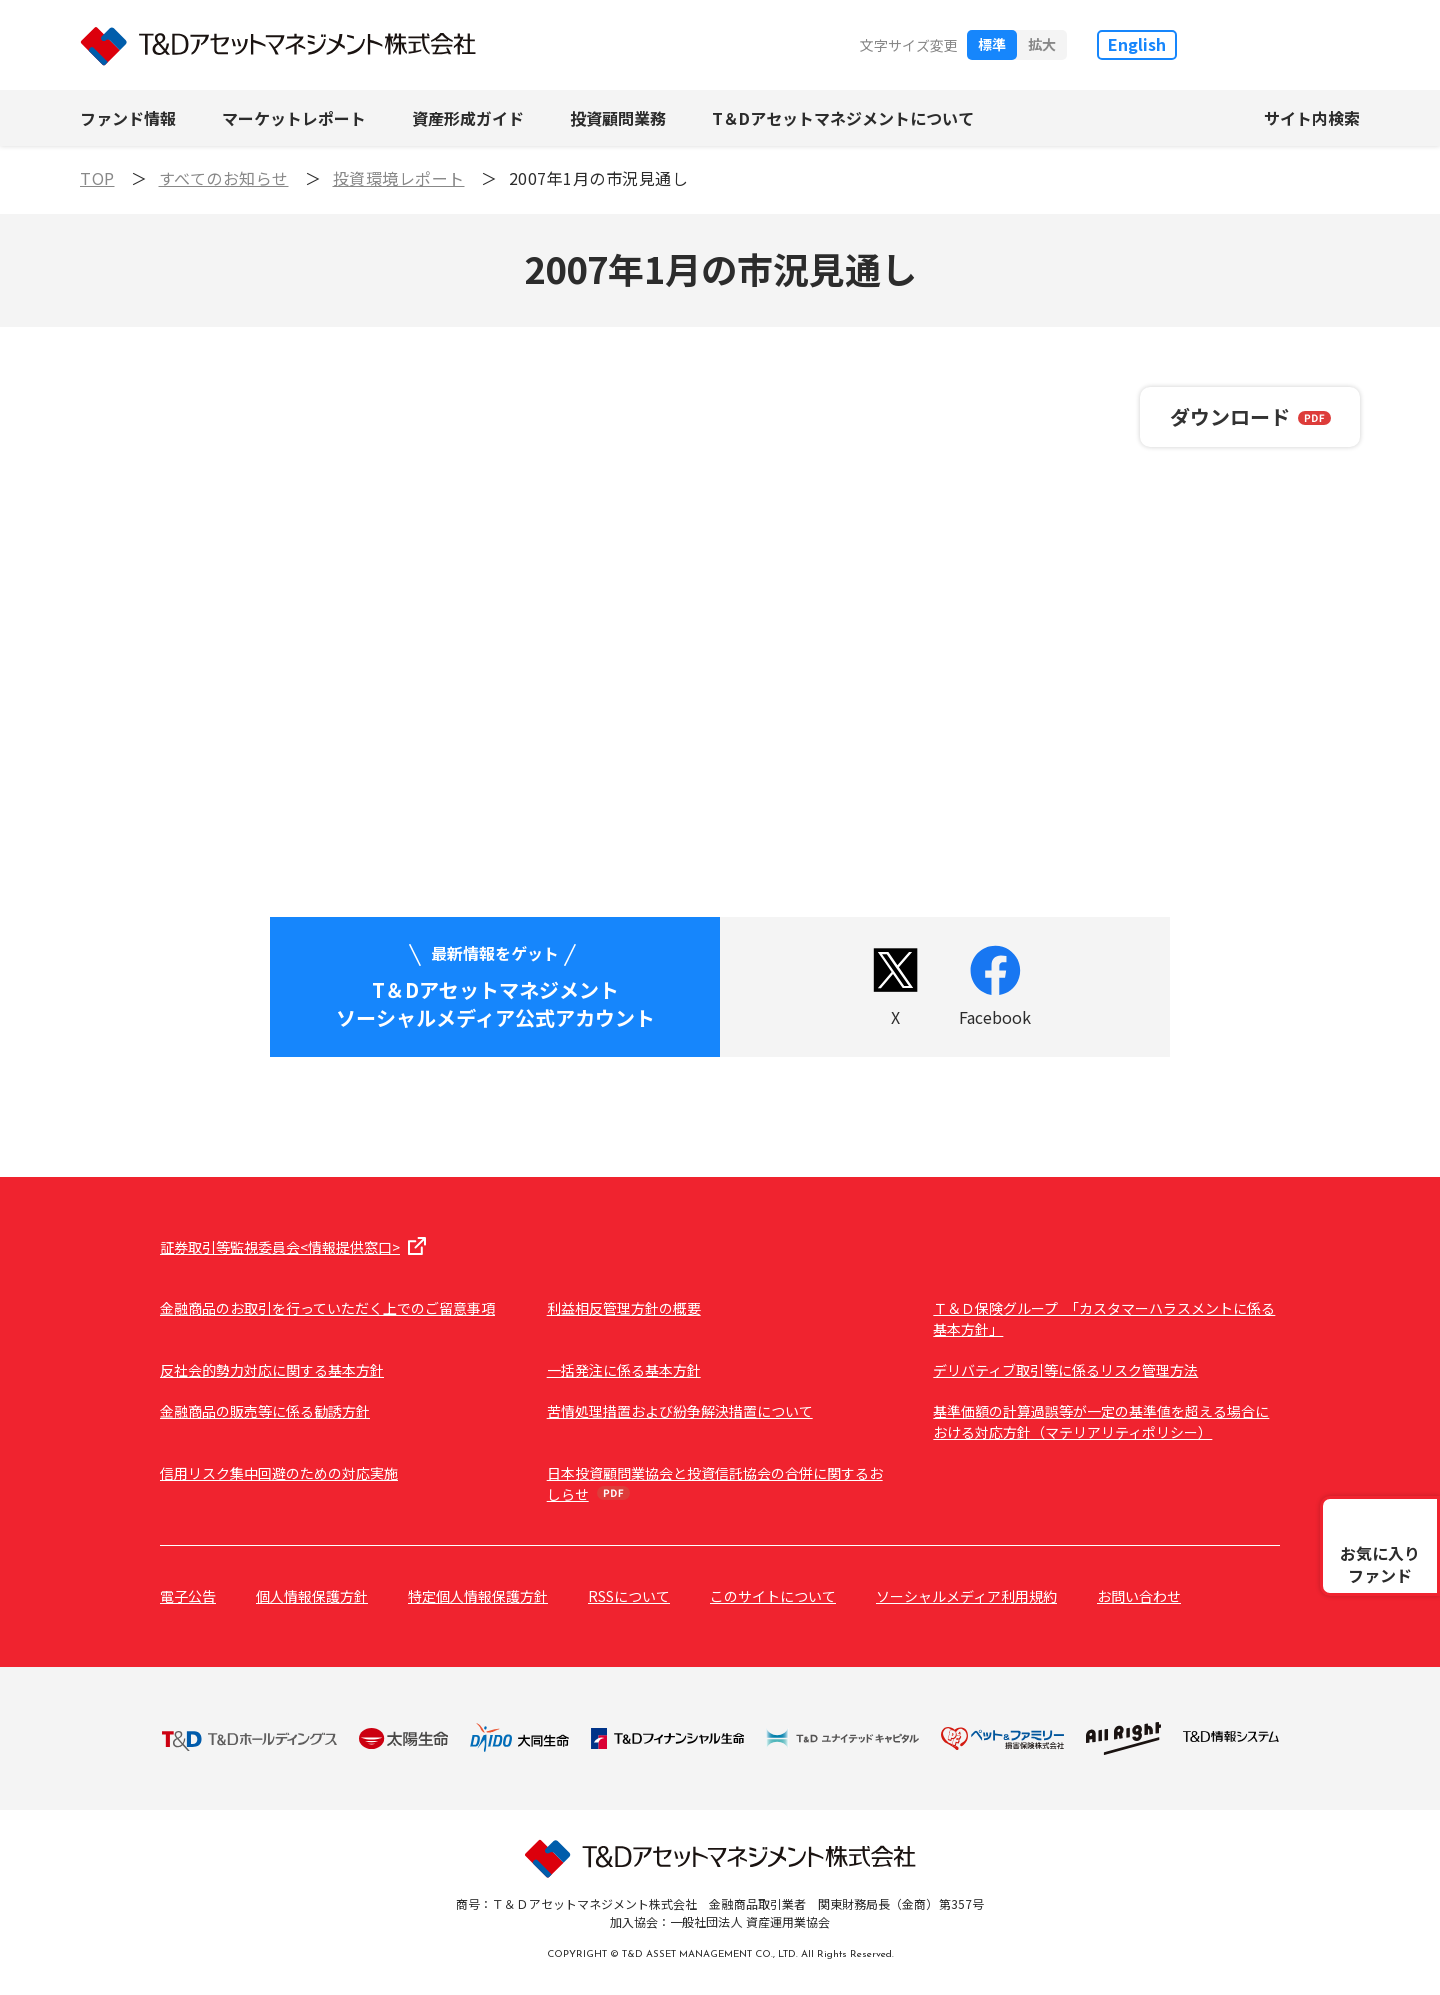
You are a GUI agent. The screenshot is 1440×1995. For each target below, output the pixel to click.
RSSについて (629, 1596)
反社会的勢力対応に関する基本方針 (272, 1370)
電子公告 (188, 1596)
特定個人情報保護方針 (478, 1596)
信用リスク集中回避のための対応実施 (279, 1473)
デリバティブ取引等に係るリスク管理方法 (1065, 1370)
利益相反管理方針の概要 (624, 1308)
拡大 (1042, 44)
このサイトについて (773, 1596)
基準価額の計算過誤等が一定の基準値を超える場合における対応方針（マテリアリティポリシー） (1101, 1421)
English (1137, 44)
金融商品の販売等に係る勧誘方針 (265, 1411)
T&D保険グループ (1288, 45)
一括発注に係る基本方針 (624, 1370)
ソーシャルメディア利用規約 (966, 1596)
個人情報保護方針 (312, 1596)
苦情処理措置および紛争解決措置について (680, 1411)
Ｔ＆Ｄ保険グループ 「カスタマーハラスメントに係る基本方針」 (1104, 1318)
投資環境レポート (399, 178)
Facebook (995, 1017)
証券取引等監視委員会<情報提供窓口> (280, 1247)
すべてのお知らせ (224, 178)
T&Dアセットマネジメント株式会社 (278, 45)
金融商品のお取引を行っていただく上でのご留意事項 (327, 1308)
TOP (97, 178)
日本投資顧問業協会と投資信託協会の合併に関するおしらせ (715, 1483)
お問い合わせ (1139, 1596)
